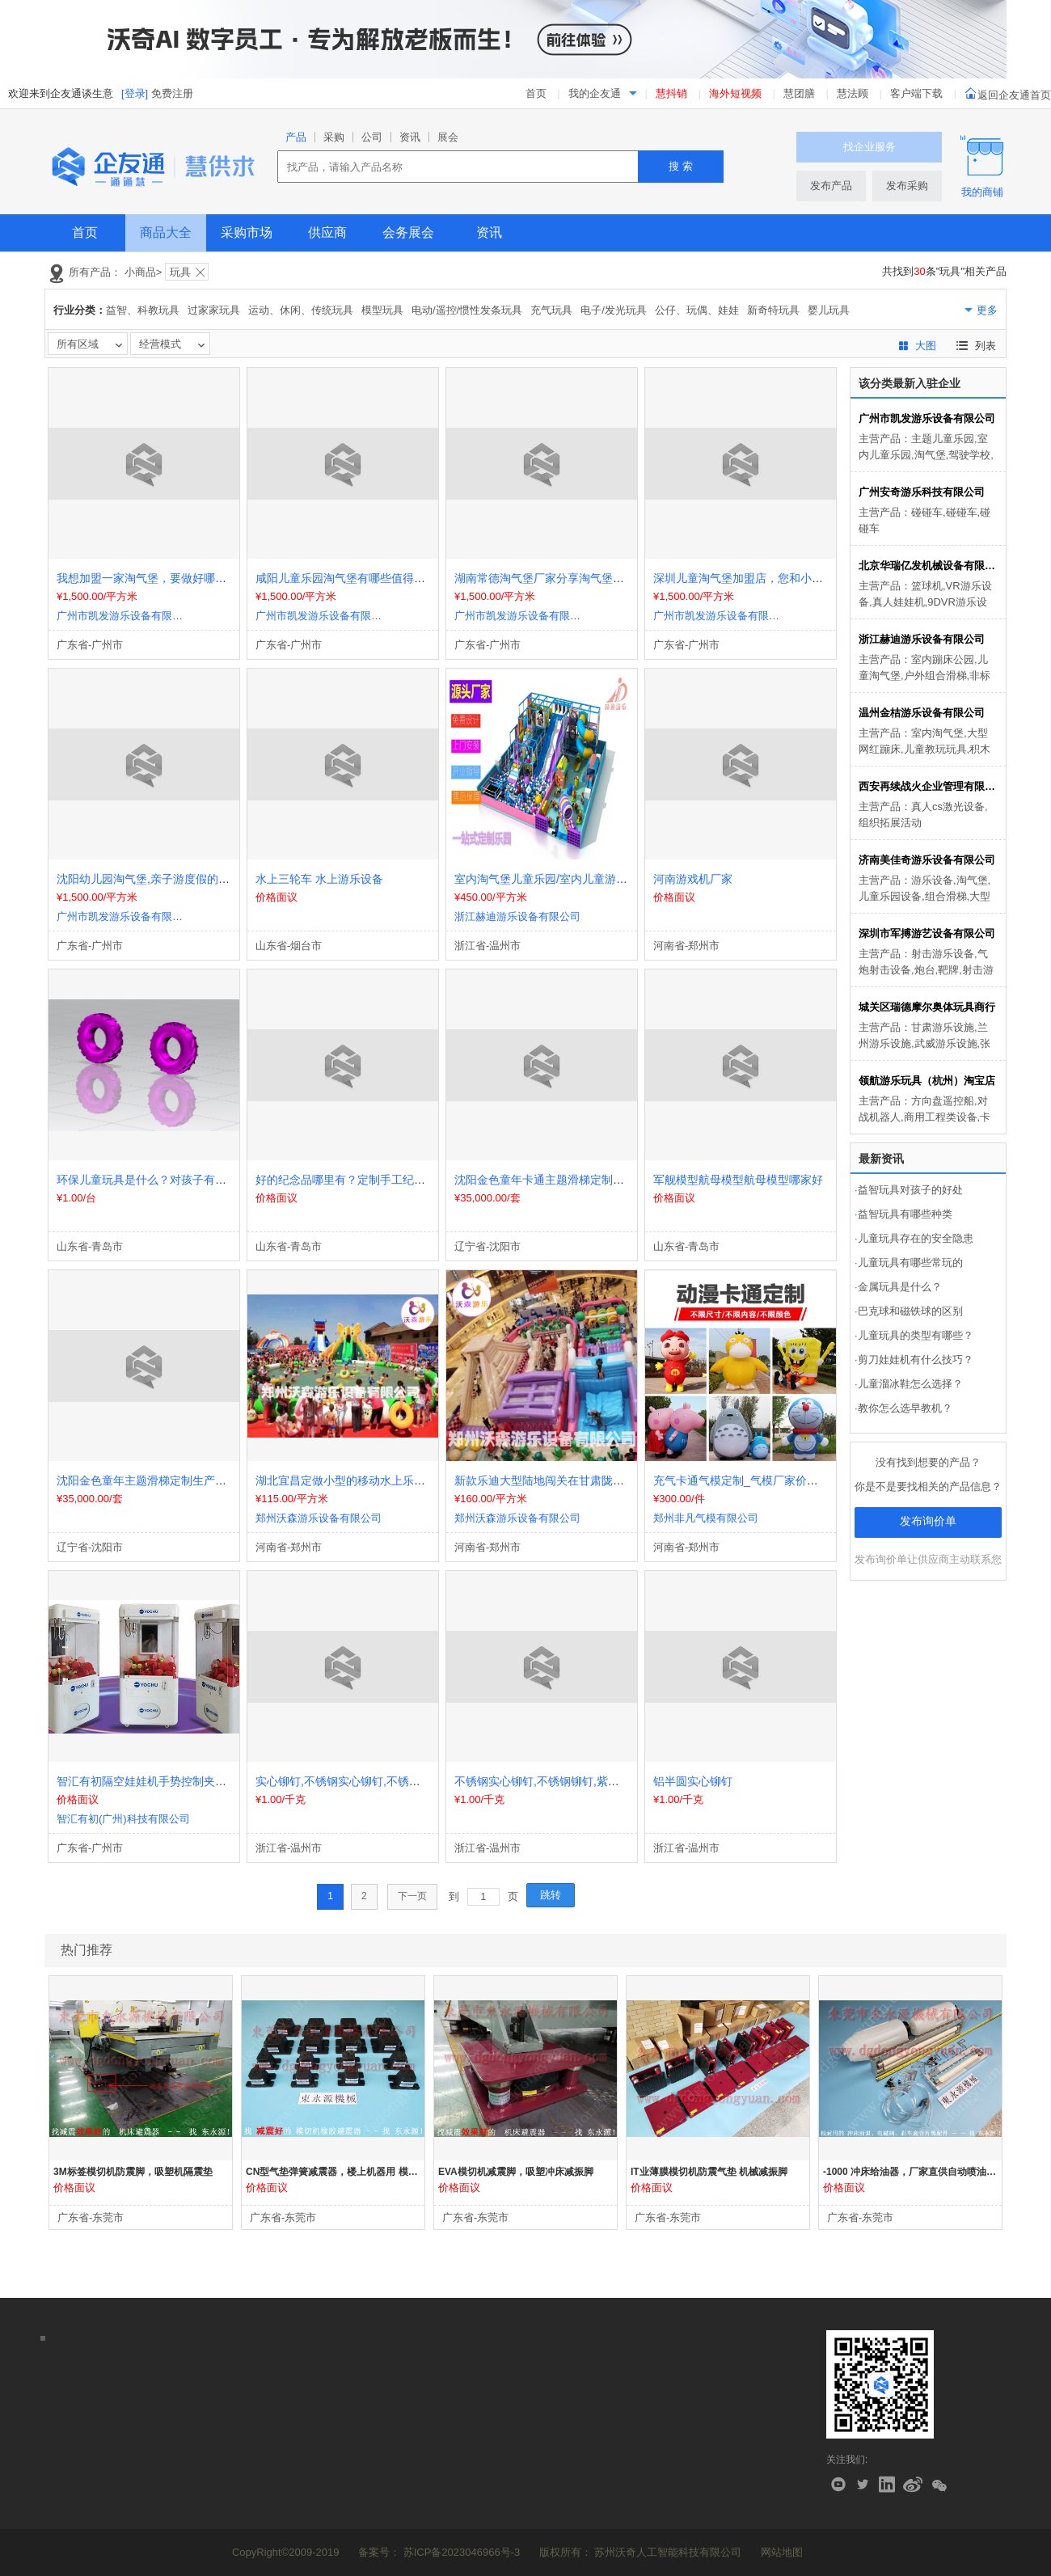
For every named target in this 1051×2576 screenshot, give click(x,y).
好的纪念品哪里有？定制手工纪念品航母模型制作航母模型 (402, 1179)
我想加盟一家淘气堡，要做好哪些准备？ (158, 578)
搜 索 (681, 166)
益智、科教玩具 (142, 310)
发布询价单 (928, 1520)
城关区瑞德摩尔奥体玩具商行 (927, 1007)
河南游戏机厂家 (692, 878)
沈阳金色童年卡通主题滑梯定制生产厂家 (556, 1179)
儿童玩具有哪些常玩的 (909, 1262)
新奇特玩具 (773, 310)
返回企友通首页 (1007, 95)
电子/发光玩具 (613, 310)
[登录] (134, 93)
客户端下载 (918, 93)
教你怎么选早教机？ (903, 1408)
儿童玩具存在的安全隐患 (914, 1238)
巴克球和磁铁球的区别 (909, 1311)
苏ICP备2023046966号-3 (462, 2552)
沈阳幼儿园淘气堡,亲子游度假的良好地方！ (166, 878)
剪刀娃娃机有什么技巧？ (914, 1359)
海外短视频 (735, 93)
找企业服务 (869, 147)
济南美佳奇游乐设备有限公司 (927, 860)
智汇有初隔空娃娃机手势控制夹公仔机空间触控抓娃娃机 (198, 1781)
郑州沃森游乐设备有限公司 (318, 1518)
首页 (536, 93)
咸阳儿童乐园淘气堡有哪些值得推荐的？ (357, 578)
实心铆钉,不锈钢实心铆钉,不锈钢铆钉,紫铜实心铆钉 (384, 1781)
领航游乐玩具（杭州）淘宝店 (927, 1081)
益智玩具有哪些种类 (903, 1214)
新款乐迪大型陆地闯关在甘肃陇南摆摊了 (556, 1480)
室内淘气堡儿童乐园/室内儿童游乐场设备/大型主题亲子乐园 (604, 878)
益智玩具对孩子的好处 (909, 1190)
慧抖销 (671, 93)
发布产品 (831, 185)
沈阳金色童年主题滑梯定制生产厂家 (147, 1480)
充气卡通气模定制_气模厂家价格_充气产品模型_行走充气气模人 (815, 1480)
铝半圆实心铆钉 (692, 1781)
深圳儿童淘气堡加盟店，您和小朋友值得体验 (766, 578)
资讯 (489, 232)
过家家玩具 (214, 310)
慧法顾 (852, 93)
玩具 (180, 272)
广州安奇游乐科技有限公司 (922, 492)
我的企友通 (594, 93)
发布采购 (907, 185)
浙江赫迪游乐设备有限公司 (517, 916)
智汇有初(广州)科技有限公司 (123, 1819)
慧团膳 (799, 93)
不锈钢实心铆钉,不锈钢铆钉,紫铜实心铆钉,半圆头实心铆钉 (600, 1781)
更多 (987, 310)
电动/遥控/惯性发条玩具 (467, 310)
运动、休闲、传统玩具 (300, 310)
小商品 (140, 272)
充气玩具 (551, 310)
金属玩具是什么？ (898, 1287)
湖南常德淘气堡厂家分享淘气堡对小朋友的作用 (573, 578)
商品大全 (166, 232)
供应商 (327, 232)
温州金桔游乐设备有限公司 (922, 713)
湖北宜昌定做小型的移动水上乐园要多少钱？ (368, 1480)
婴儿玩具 (829, 310)
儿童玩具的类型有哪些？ (914, 1335)
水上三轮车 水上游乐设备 (319, 878)
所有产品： (95, 272)
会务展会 (408, 232)
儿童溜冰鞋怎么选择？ (909, 1384)
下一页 (412, 1896)
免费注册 (172, 93)
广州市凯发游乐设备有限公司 (125, 616)
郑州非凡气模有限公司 (705, 1518)
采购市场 (246, 232)
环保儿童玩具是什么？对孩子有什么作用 (158, 1179)
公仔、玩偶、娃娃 (697, 310)
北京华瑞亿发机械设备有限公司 (928, 566)
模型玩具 (382, 310)
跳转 (550, 1895)
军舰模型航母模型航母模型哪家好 (738, 1179)
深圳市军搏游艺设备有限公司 (927, 933)
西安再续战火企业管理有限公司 (928, 786)
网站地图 (782, 2552)
